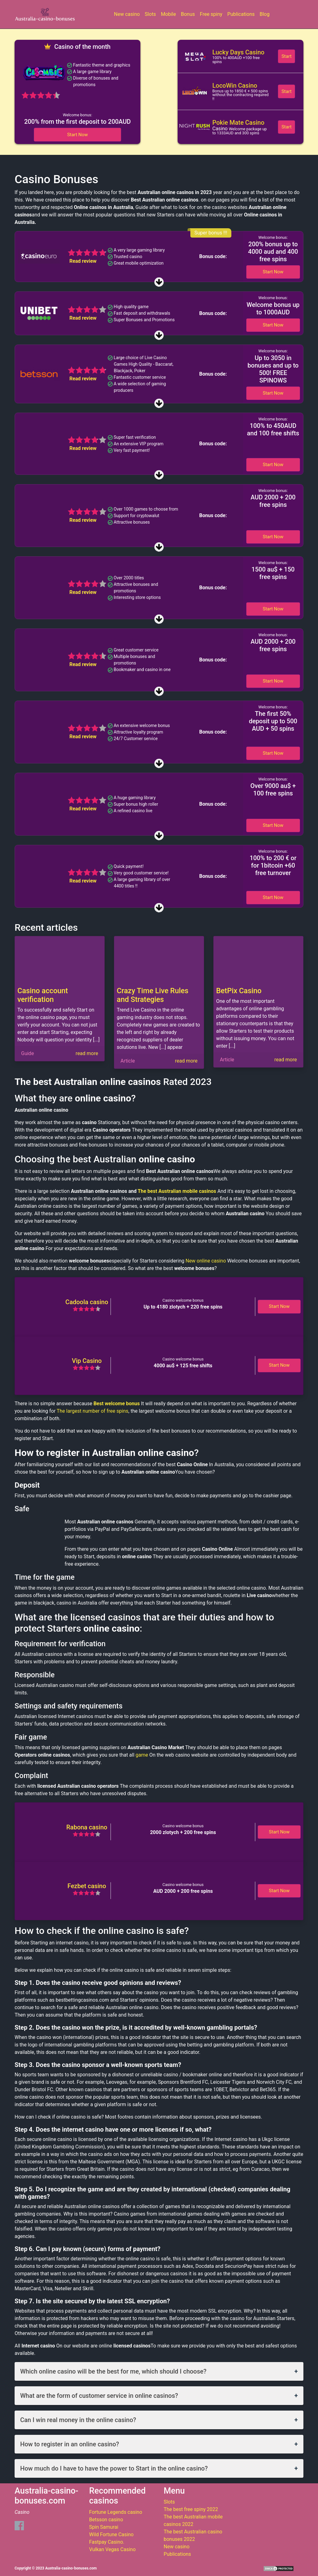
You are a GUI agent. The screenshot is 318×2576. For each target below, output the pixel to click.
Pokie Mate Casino (238, 122)
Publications (241, 14)
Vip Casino (87, 1360)
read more (87, 1053)
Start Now (77, 134)
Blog (265, 14)
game (142, 1755)
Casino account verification (42, 995)
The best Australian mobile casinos (177, 1191)
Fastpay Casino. (106, 2542)
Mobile (168, 14)
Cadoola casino (87, 1302)
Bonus (188, 14)
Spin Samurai (103, 2527)
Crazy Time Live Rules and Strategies (153, 995)
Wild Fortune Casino (111, 2534)
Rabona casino (86, 1827)
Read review (82, 261)
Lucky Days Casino (238, 52)
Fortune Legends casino (115, 2512)
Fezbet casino (86, 1886)
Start (286, 56)
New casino (127, 14)
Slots (150, 14)
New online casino (205, 1261)
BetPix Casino (238, 990)
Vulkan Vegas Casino (112, 2549)
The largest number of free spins (93, 1411)
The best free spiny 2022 (191, 2509)
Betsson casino (106, 2520)
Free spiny (211, 14)
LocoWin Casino (234, 85)
